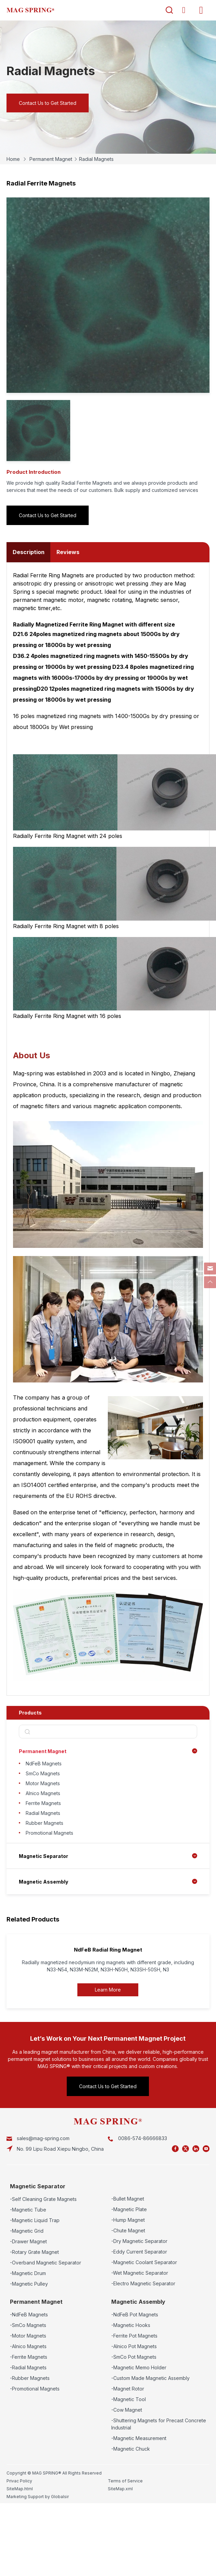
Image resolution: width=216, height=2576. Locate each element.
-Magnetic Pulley (29, 2284)
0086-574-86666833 (142, 2138)
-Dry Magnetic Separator (139, 2241)
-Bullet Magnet (127, 2199)
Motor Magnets (43, 1783)
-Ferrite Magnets (28, 2357)
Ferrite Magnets (43, 1803)
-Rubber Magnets (30, 2378)
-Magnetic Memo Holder (138, 2367)
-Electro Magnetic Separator (143, 2283)
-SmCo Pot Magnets (133, 2357)
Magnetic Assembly (43, 1882)
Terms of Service (125, 2480)
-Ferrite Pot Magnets (134, 2336)
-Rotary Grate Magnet (34, 2252)
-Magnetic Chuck (130, 2449)
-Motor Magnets (28, 2336)
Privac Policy (19, 2480)
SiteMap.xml (120, 2488)
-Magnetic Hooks (130, 2325)
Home (13, 159)
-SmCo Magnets (28, 2325)
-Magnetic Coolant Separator (144, 2262)
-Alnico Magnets (28, 2346)
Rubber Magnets (44, 1823)
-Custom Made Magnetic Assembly (150, 2378)
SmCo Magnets (43, 1773)
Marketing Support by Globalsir (38, 2496)
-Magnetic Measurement (138, 2438)
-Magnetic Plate (129, 2209)
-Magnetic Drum (28, 2273)
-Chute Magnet (128, 2230)
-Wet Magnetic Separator (139, 2273)
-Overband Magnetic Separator (45, 2262)
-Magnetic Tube (28, 2210)
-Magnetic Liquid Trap (35, 2220)
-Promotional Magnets (35, 2389)
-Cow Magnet (126, 2410)
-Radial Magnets (28, 2367)
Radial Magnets (96, 159)
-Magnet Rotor (127, 2389)
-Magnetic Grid (26, 2231)
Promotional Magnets (49, 1833)
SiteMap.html (20, 2488)
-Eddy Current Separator (139, 2252)
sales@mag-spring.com (43, 2138)
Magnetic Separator (43, 1856)
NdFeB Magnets (44, 1763)
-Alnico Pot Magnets (134, 2346)
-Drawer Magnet (28, 2241)
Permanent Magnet (50, 159)
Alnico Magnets (43, 1793)
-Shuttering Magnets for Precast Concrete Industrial (158, 2423)
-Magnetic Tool (128, 2399)
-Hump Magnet (128, 2220)
